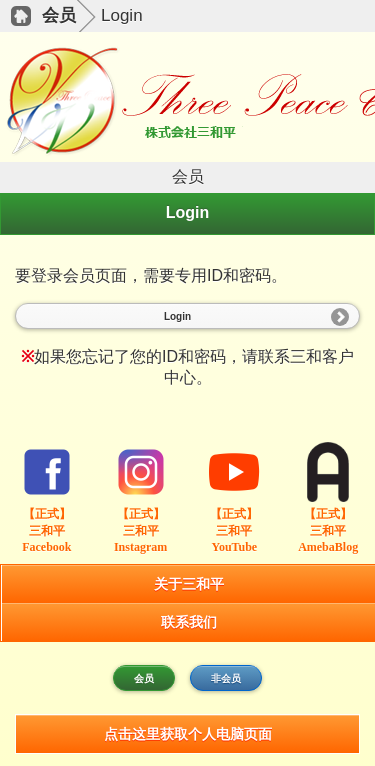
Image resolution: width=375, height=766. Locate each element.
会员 (59, 15)
